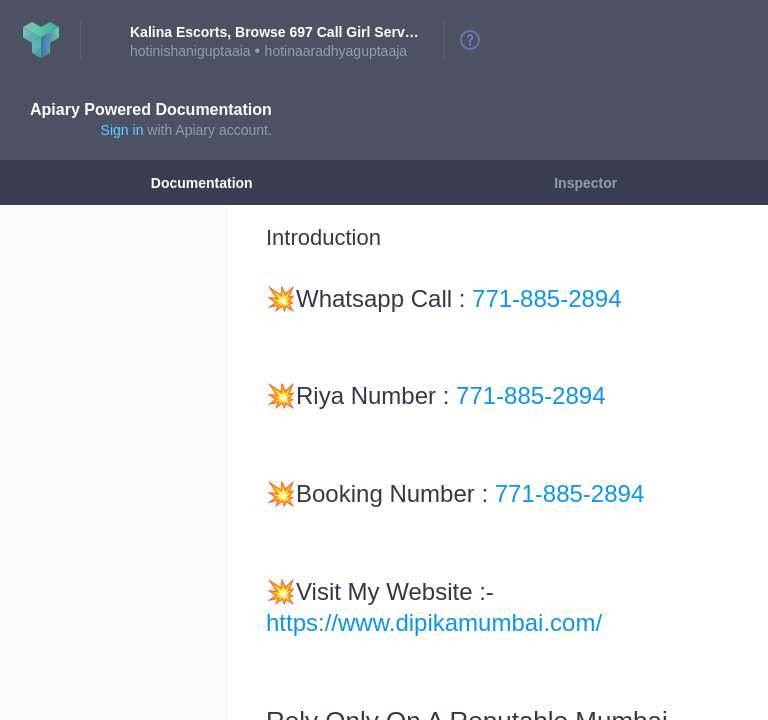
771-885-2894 (546, 298)
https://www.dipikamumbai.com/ (434, 622)
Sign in (122, 130)
